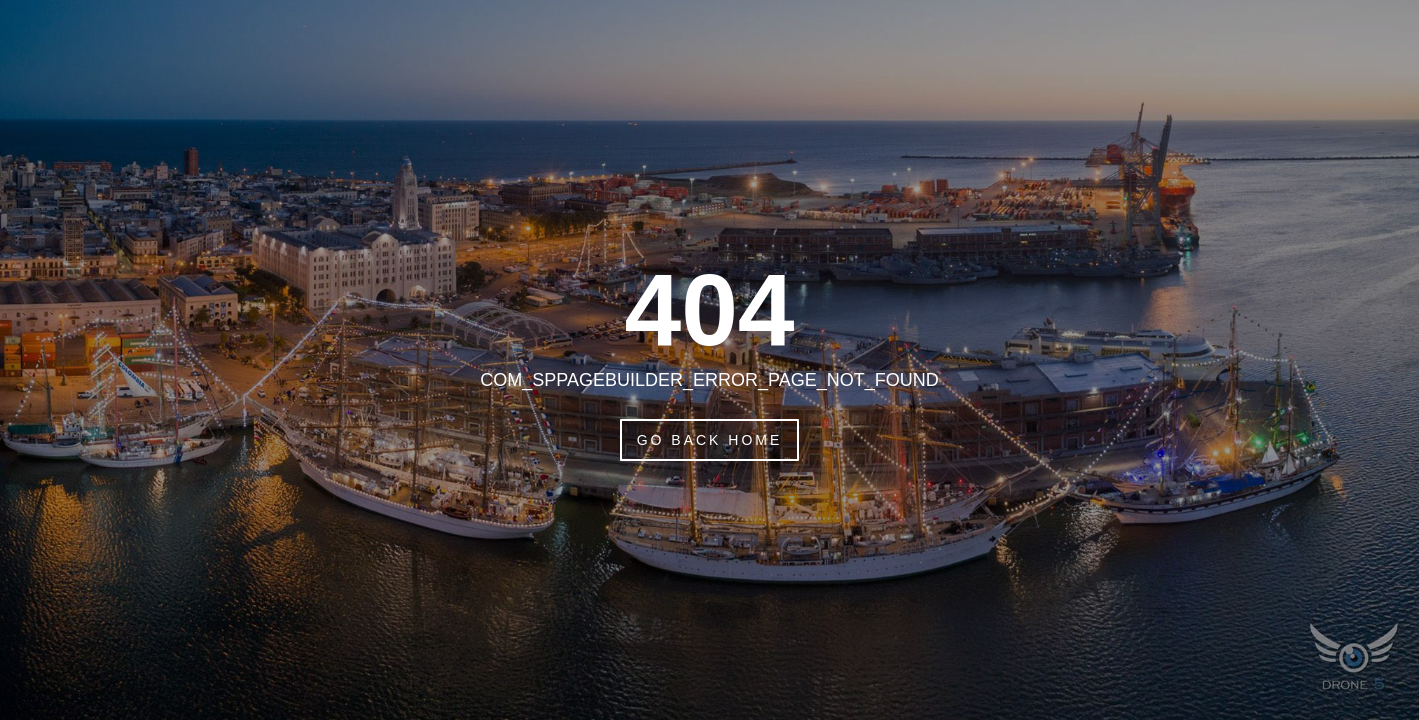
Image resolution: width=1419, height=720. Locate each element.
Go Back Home (710, 440)
